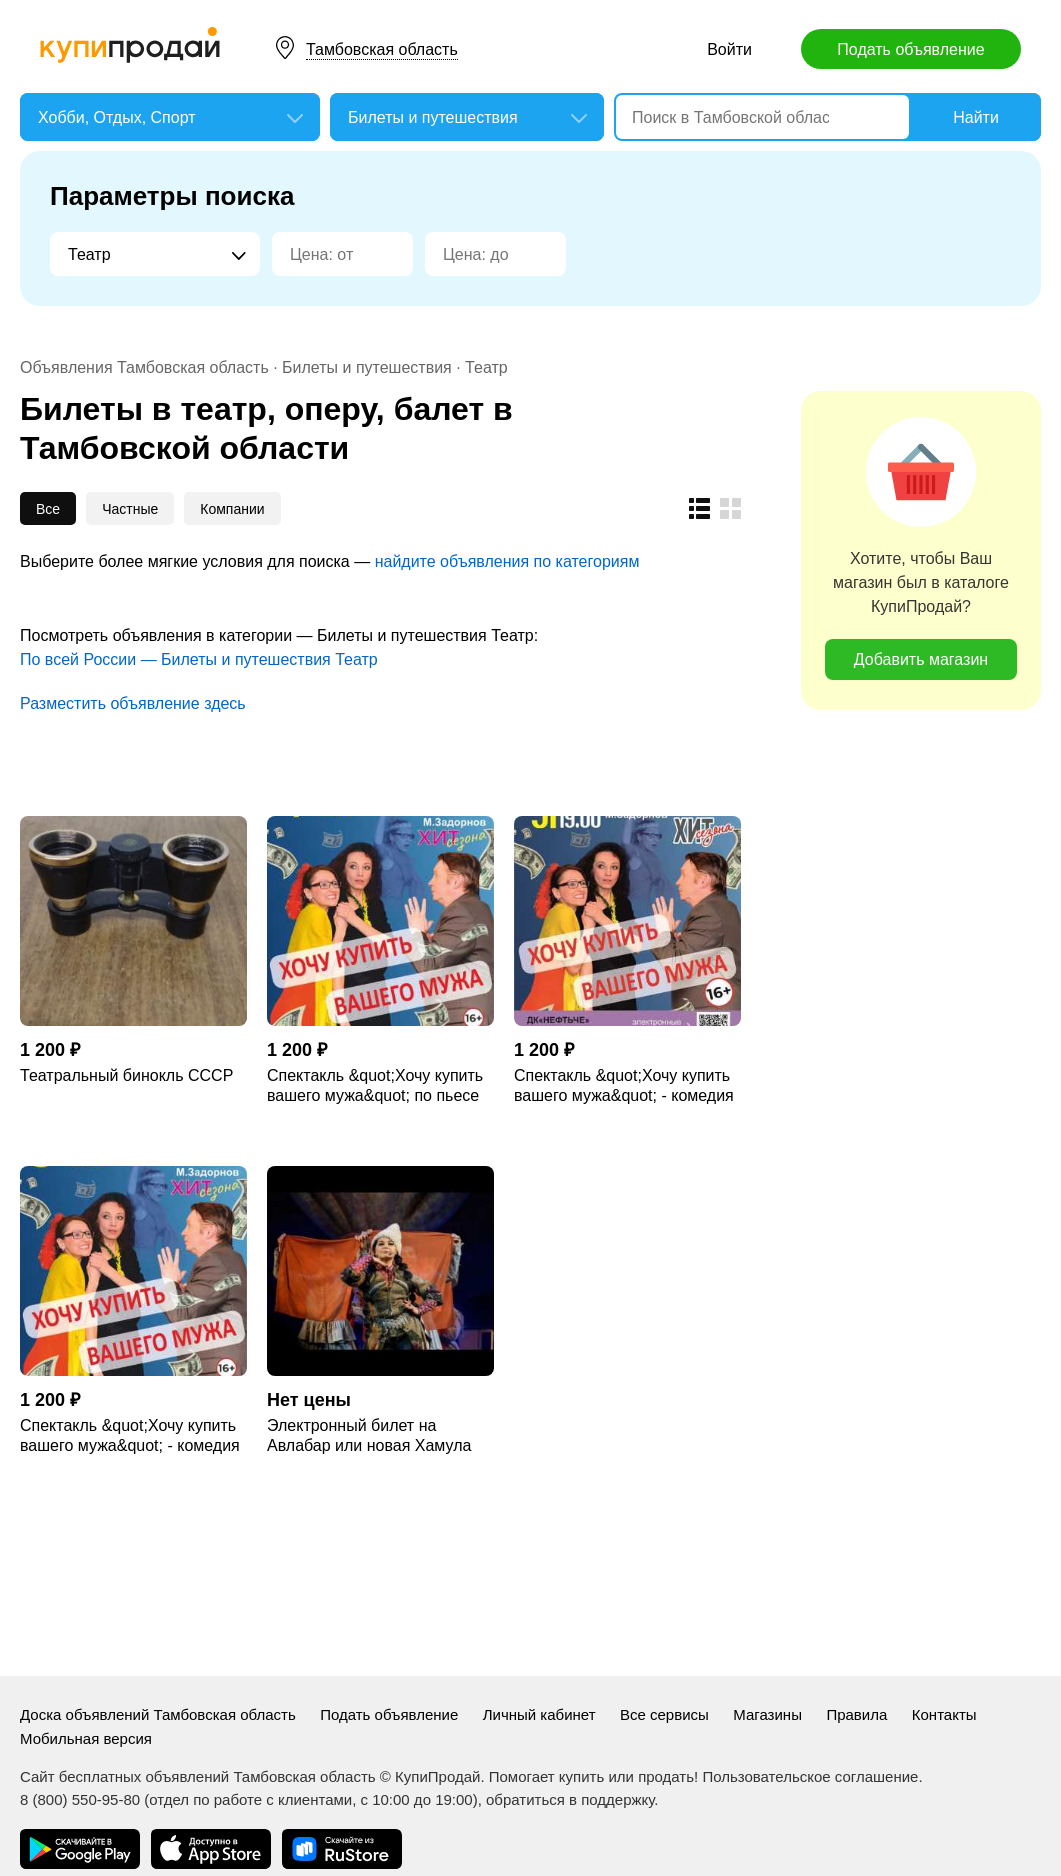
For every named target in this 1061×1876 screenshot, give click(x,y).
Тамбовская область (382, 49)
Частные (130, 509)
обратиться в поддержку (570, 1799)
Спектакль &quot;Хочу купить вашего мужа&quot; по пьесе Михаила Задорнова (375, 1086)
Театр (486, 367)
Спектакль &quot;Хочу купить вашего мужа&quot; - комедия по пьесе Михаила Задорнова (624, 1086)
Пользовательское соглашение (810, 1776)
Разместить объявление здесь (133, 703)
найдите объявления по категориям (507, 561)
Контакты (944, 1714)
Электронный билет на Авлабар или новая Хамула (369, 1435)
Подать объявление (910, 49)
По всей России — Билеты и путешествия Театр (199, 659)
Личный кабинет (539, 1714)
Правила (856, 1714)
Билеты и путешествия (367, 367)
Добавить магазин (921, 659)
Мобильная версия (86, 1738)
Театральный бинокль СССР (126, 1075)
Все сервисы (664, 1714)
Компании (232, 509)
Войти (729, 49)
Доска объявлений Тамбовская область (158, 1714)
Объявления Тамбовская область (144, 367)
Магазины (767, 1714)
